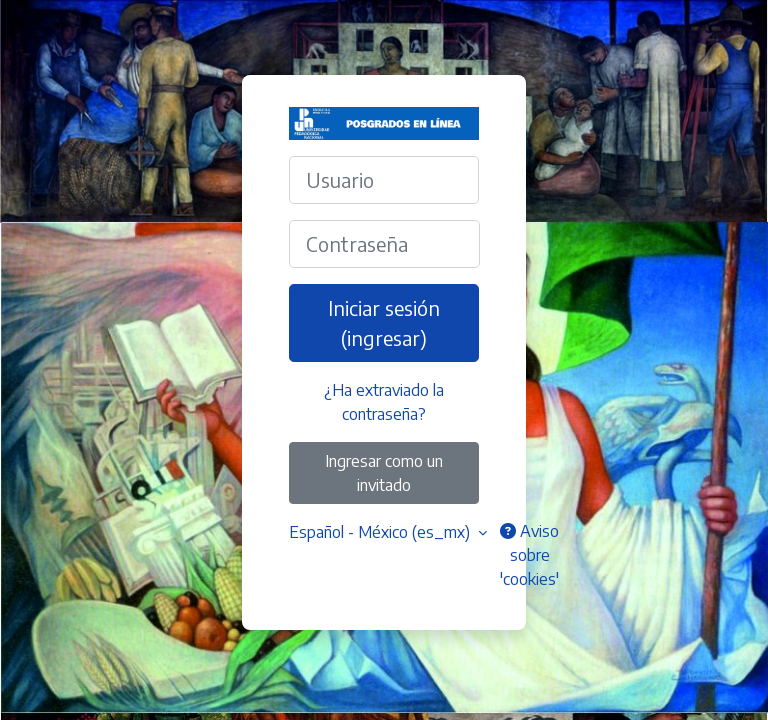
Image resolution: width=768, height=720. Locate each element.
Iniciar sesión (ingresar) (384, 322)
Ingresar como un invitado (384, 473)
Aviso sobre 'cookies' (529, 555)
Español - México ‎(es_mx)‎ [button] (381, 532)
